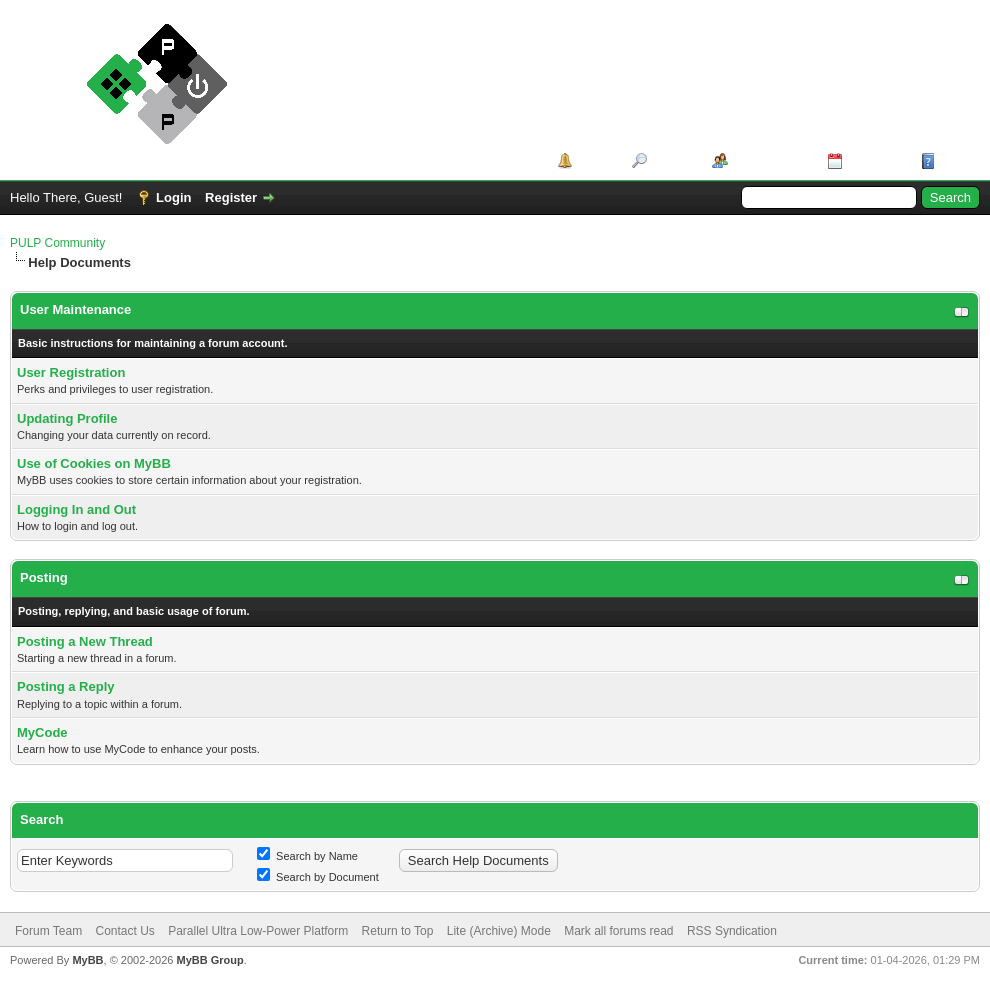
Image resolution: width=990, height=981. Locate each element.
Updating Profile (67, 418)
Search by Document (318, 877)
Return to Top (398, 931)
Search (672, 160)
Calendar (875, 160)
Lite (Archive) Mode (499, 931)
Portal (595, 160)
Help (954, 160)
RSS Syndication (732, 931)
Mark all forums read (618, 931)
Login (173, 197)
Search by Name (307, 856)
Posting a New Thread (85, 641)
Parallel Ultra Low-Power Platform (258, 931)
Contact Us (124, 931)
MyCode (42, 732)
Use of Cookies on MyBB (94, 463)
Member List (770, 160)
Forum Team (48, 931)
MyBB (87, 960)
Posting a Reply (66, 686)
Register (231, 197)
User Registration (71, 372)
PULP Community (57, 243)
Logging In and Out (76, 509)
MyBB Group (209, 960)
